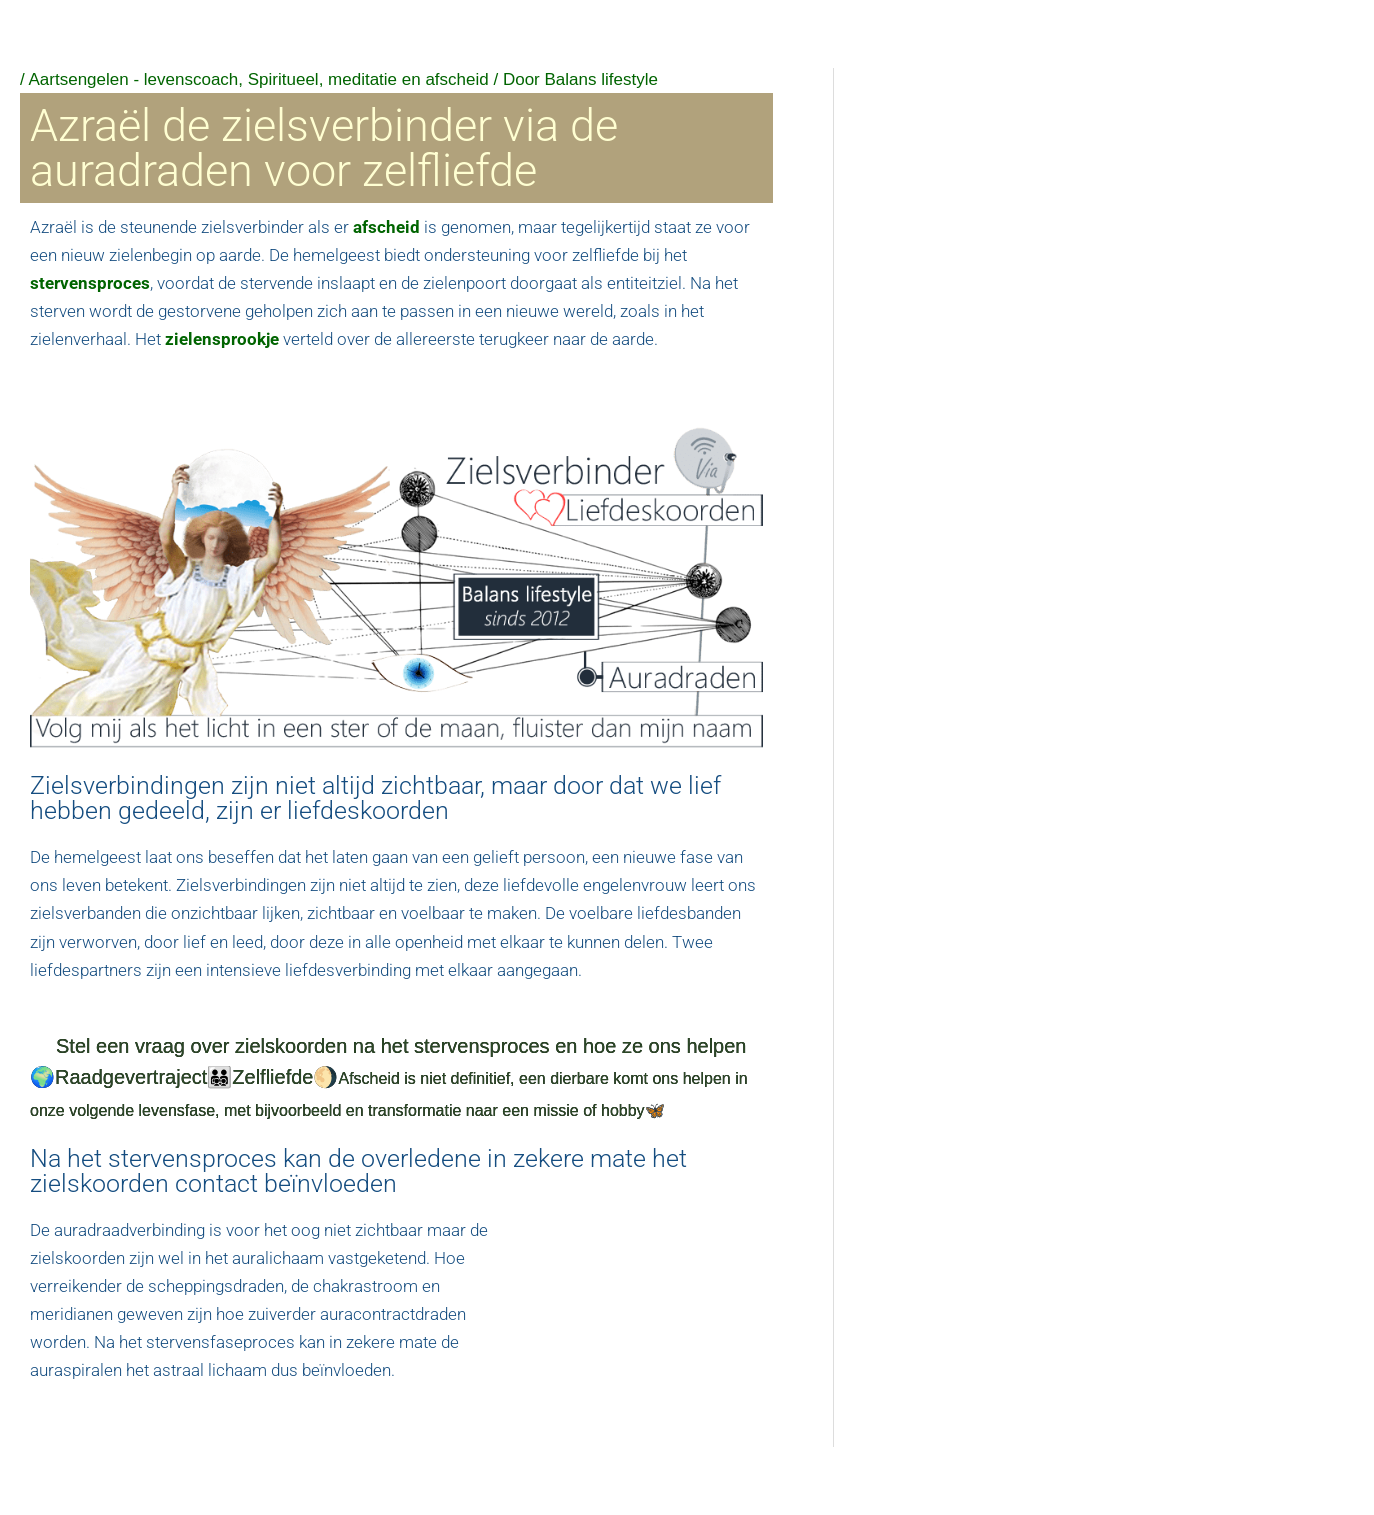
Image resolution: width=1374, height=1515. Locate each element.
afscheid (386, 227)
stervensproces (90, 283)
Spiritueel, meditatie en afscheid (368, 79)
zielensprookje (222, 339)
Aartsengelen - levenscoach (134, 79)
